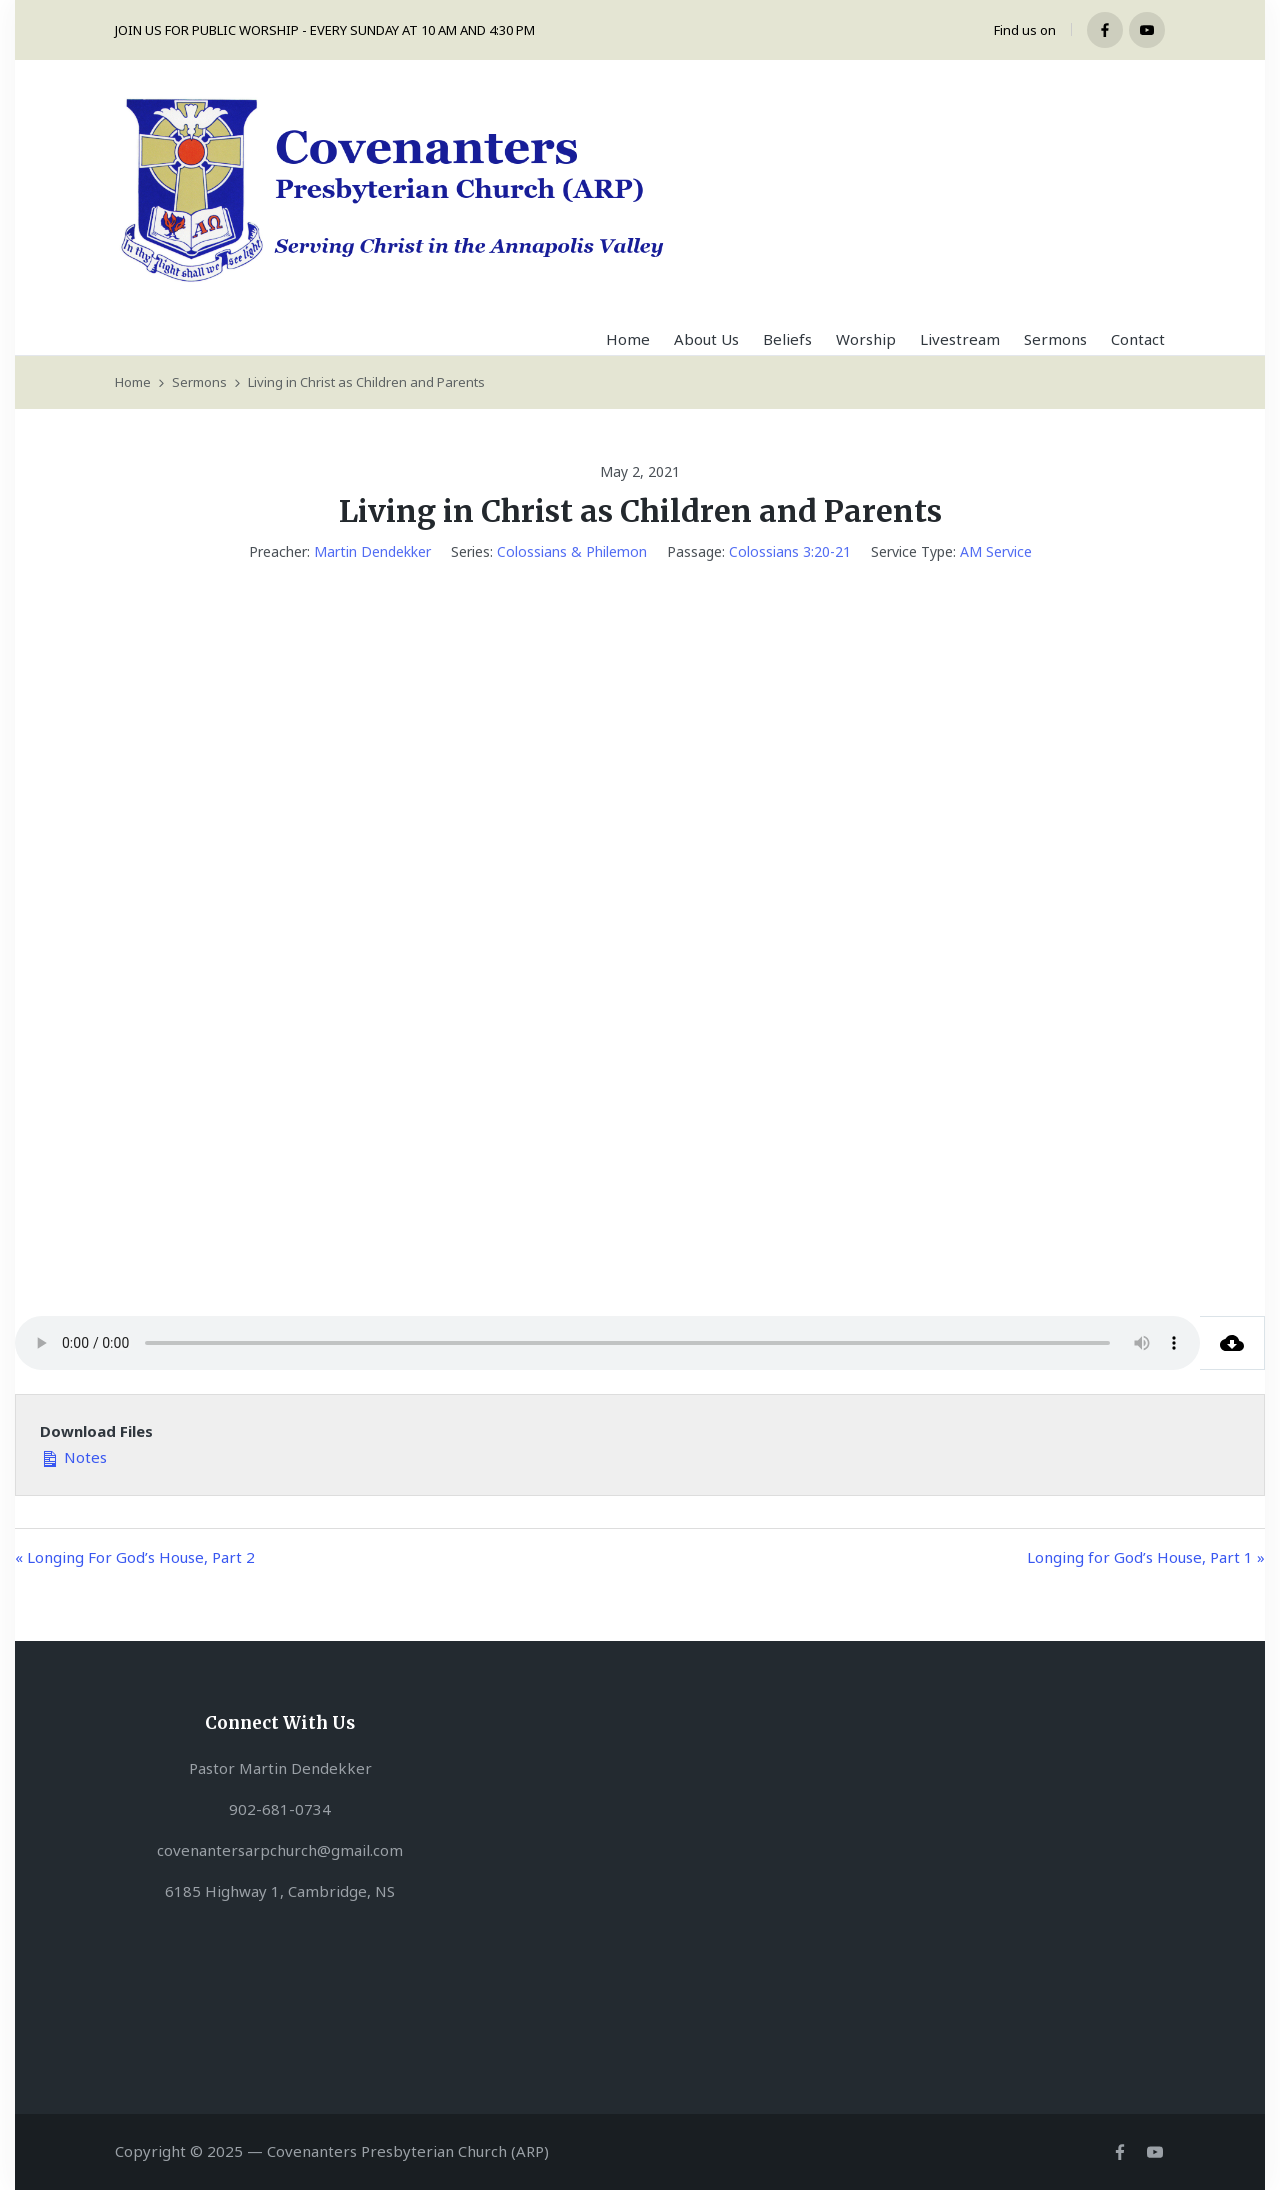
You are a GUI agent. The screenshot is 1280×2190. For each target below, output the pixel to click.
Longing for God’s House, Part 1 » (1146, 1557)
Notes (73, 1456)
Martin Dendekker (372, 551)
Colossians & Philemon (572, 551)
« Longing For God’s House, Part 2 (135, 1557)
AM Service (996, 551)
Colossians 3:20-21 (790, 551)
